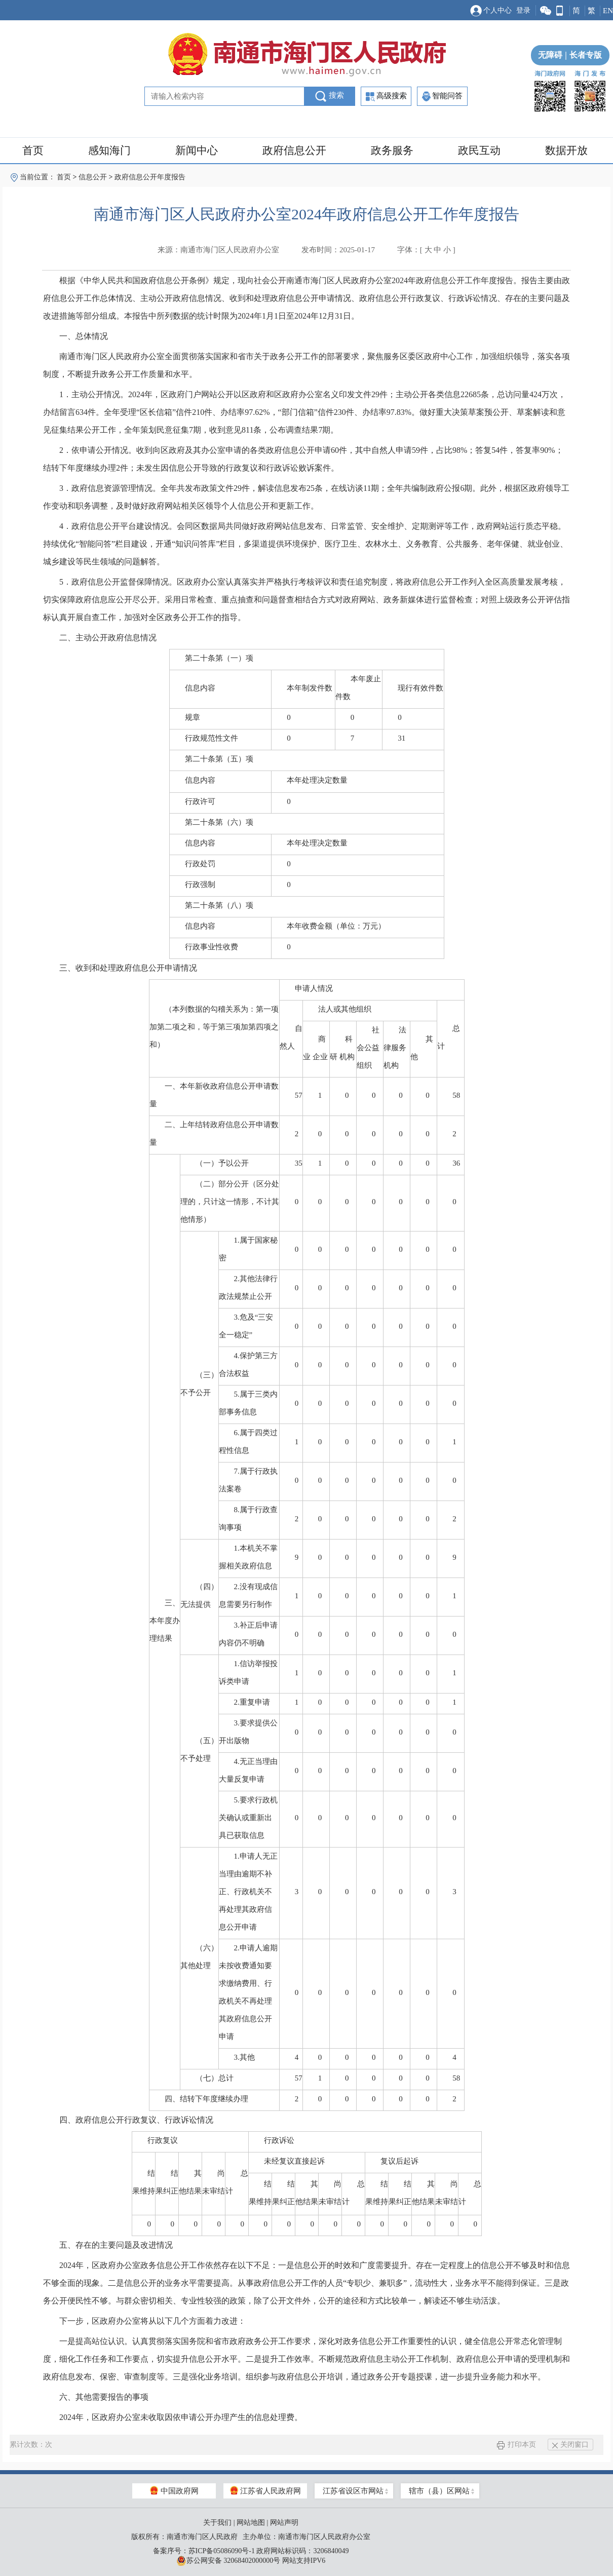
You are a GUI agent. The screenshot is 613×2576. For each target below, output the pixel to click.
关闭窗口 (570, 2444)
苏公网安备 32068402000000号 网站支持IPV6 (251, 2561)
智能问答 (442, 96)
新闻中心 (196, 150)
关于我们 (217, 2522)
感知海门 (109, 150)
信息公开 (93, 177)
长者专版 (582, 55)
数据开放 (566, 150)
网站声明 (284, 2522)
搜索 (329, 96)
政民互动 (479, 150)
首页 (33, 150)
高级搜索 (386, 96)
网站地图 (251, 2522)
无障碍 (550, 55)
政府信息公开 (294, 150)
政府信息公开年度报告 (149, 177)
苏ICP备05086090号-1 (221, 2551)
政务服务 (392, 150)
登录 (523, 10)
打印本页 (516, 2444)
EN (608, 11)
